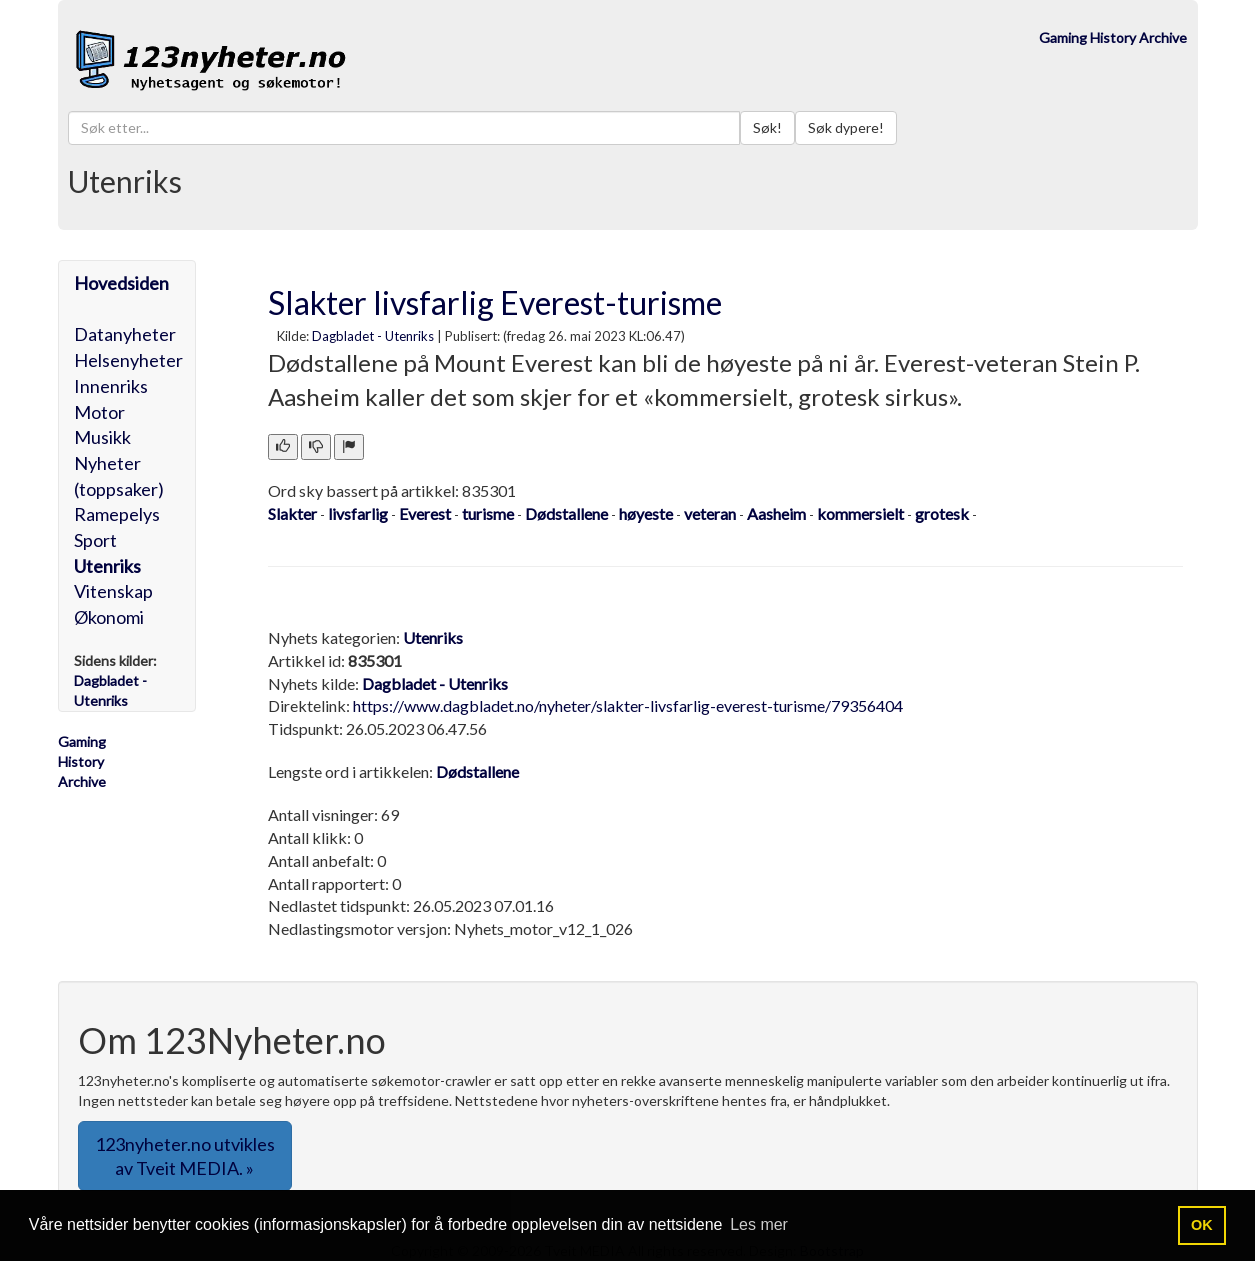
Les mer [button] (759, 1224)
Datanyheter (125, 334)
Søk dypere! (846, 127)
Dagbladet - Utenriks (373, 336)
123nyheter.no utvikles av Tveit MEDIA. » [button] (185, 1156)
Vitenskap (113, 591)
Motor (99, 412)
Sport (95, 540)
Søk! (767, 127)
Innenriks (111, 386)
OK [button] (1202, 1225)
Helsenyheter (128, 360)
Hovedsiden (121, 283)
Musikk (102, 437)
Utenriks (107, 566)
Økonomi (109, 617)
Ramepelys (117, 514)
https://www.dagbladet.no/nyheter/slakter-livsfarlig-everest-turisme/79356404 (628, 705)
